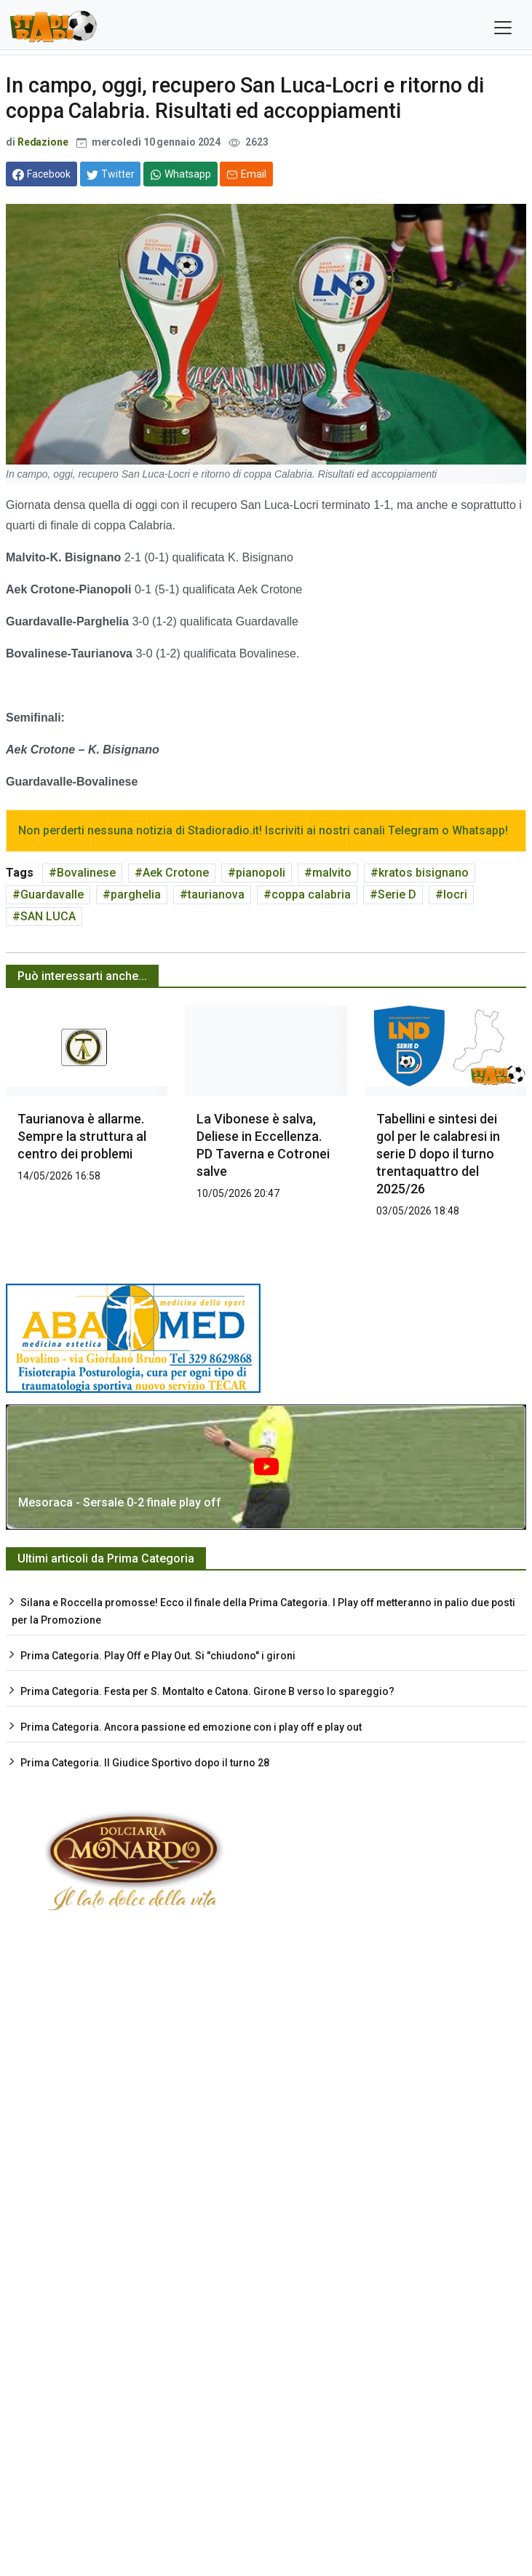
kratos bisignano (423, 873)
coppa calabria (311, 894)
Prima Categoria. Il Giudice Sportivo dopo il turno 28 (144, 1763)
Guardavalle (52, 894)
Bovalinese (86, 873)
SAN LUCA (48, 916)
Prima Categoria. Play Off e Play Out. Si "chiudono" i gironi (157, 1656)
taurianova (216, 894)
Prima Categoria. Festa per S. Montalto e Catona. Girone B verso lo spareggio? (207, 1691)
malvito (332, 873)
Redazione (42, 142)
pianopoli (260, 873)
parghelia (136, 894)
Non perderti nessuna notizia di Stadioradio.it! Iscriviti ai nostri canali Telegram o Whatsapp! (263, 830)
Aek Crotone (176, 873)
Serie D (397, 894)
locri (455, 894)
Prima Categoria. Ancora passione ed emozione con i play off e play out (191, 1727)
